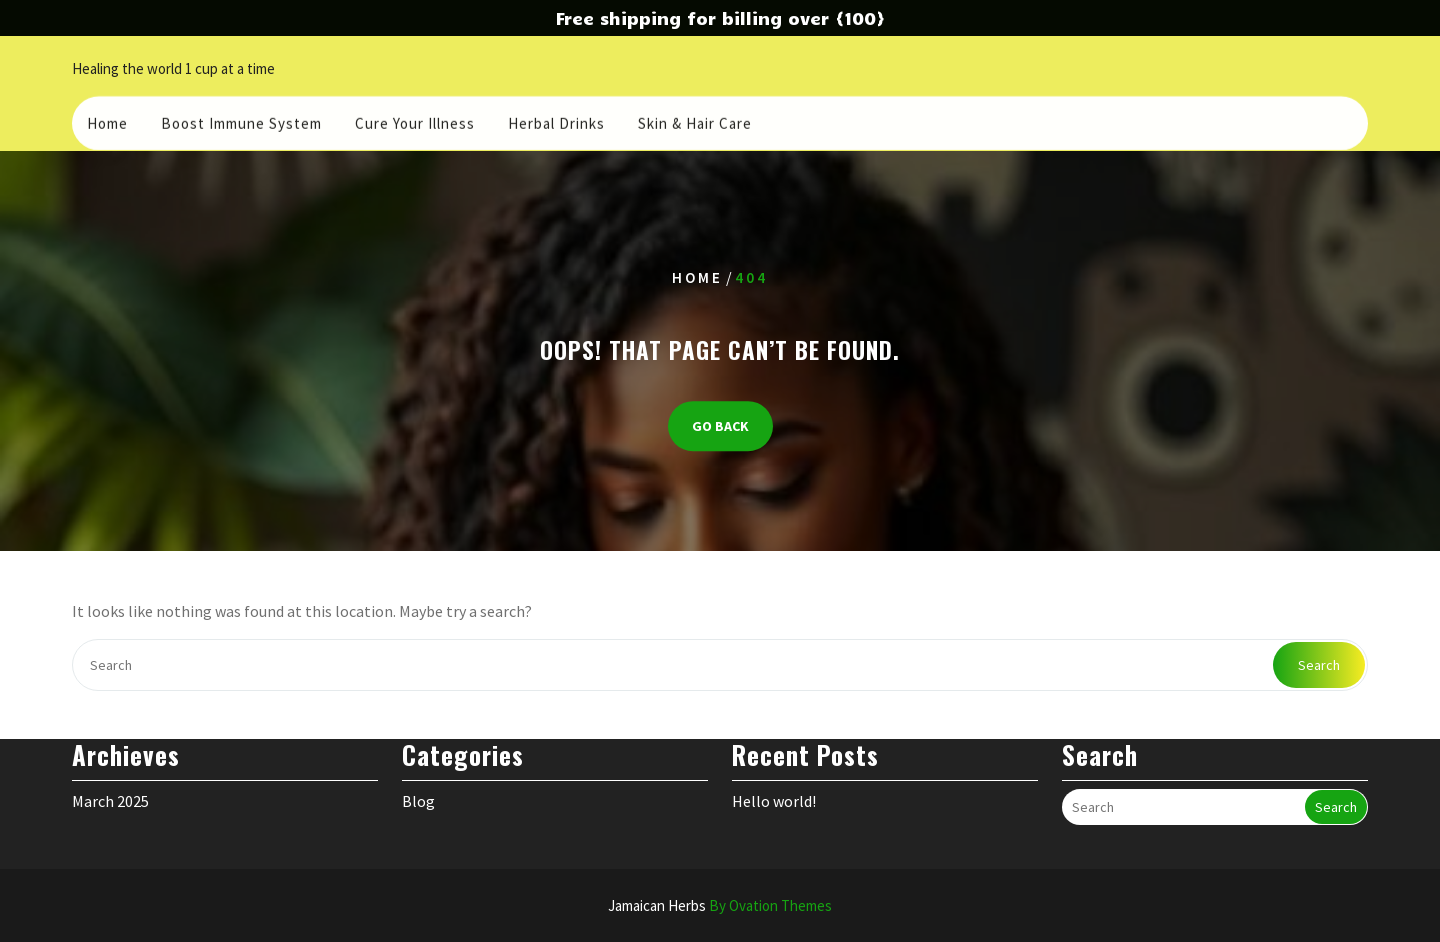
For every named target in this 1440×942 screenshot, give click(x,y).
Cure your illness (415, 120)
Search (1319, 665)
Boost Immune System (241, 120)
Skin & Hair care (695, 120)
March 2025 (110, 781)
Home (107, 120)
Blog (418, 781)
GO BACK (720, 426)
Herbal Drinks (556, 120)
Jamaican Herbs (720, 905)
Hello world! (774, 781)
